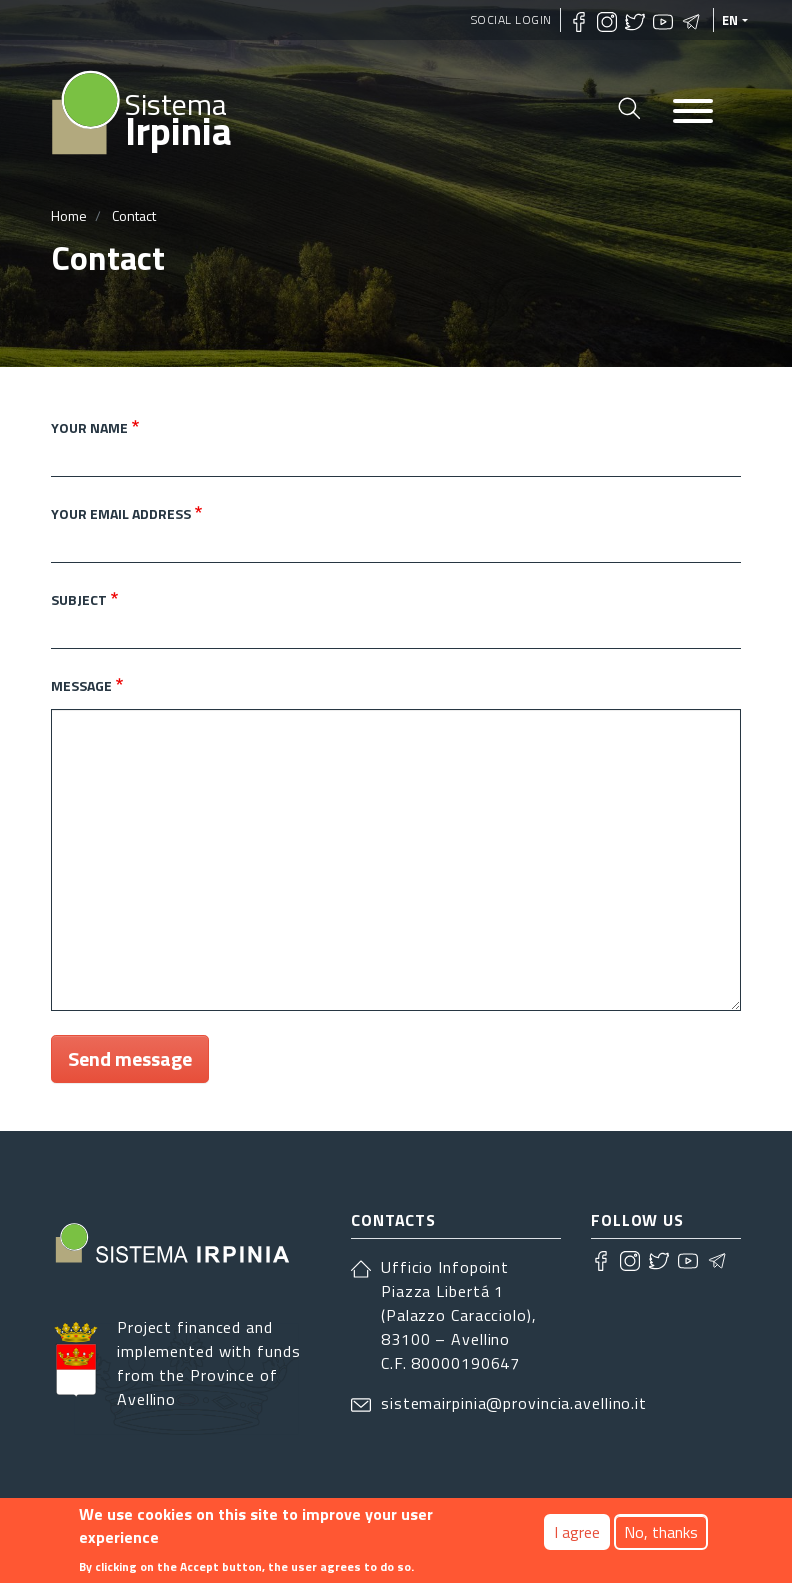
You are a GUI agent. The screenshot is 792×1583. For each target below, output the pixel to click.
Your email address (121, 513)
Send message (130, 1058)
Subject (79, 599)
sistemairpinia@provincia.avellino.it (514, 1403)
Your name (89, 427)
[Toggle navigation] (693, 112)
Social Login (511, 19)
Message (81, 685)
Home (69, 215)
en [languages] (730, 20)
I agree (577, 1533)
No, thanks (661, 1533)
